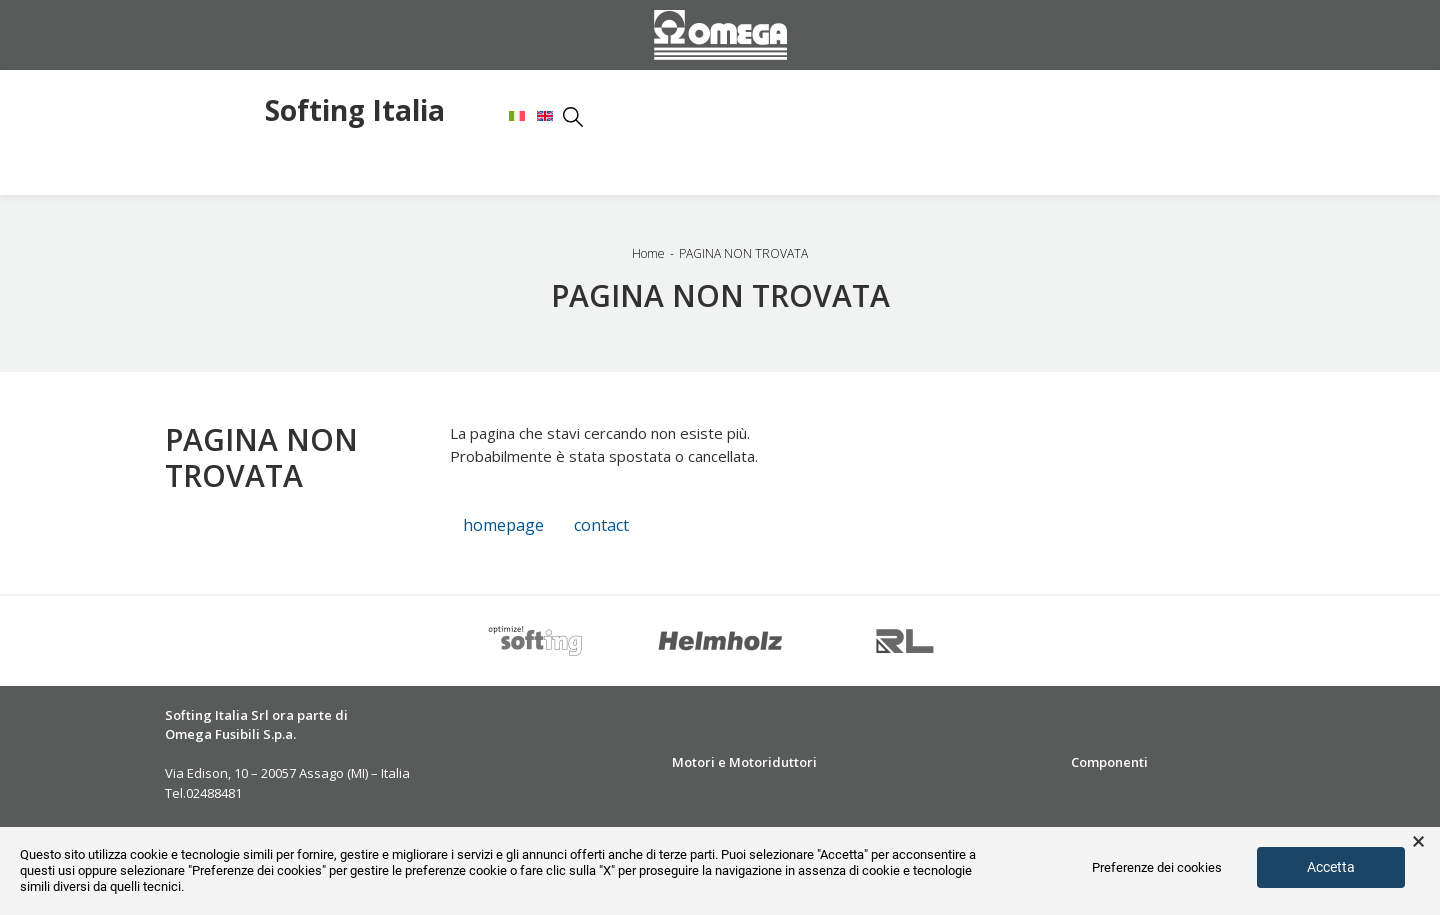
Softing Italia (355, 112)
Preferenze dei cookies (1157, 867)
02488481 (214, 793)
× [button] (1418, 842)
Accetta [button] (1331, 867)
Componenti (1109, 762)
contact (601, 525)
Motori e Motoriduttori (744, 762)
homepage (503, 525)
